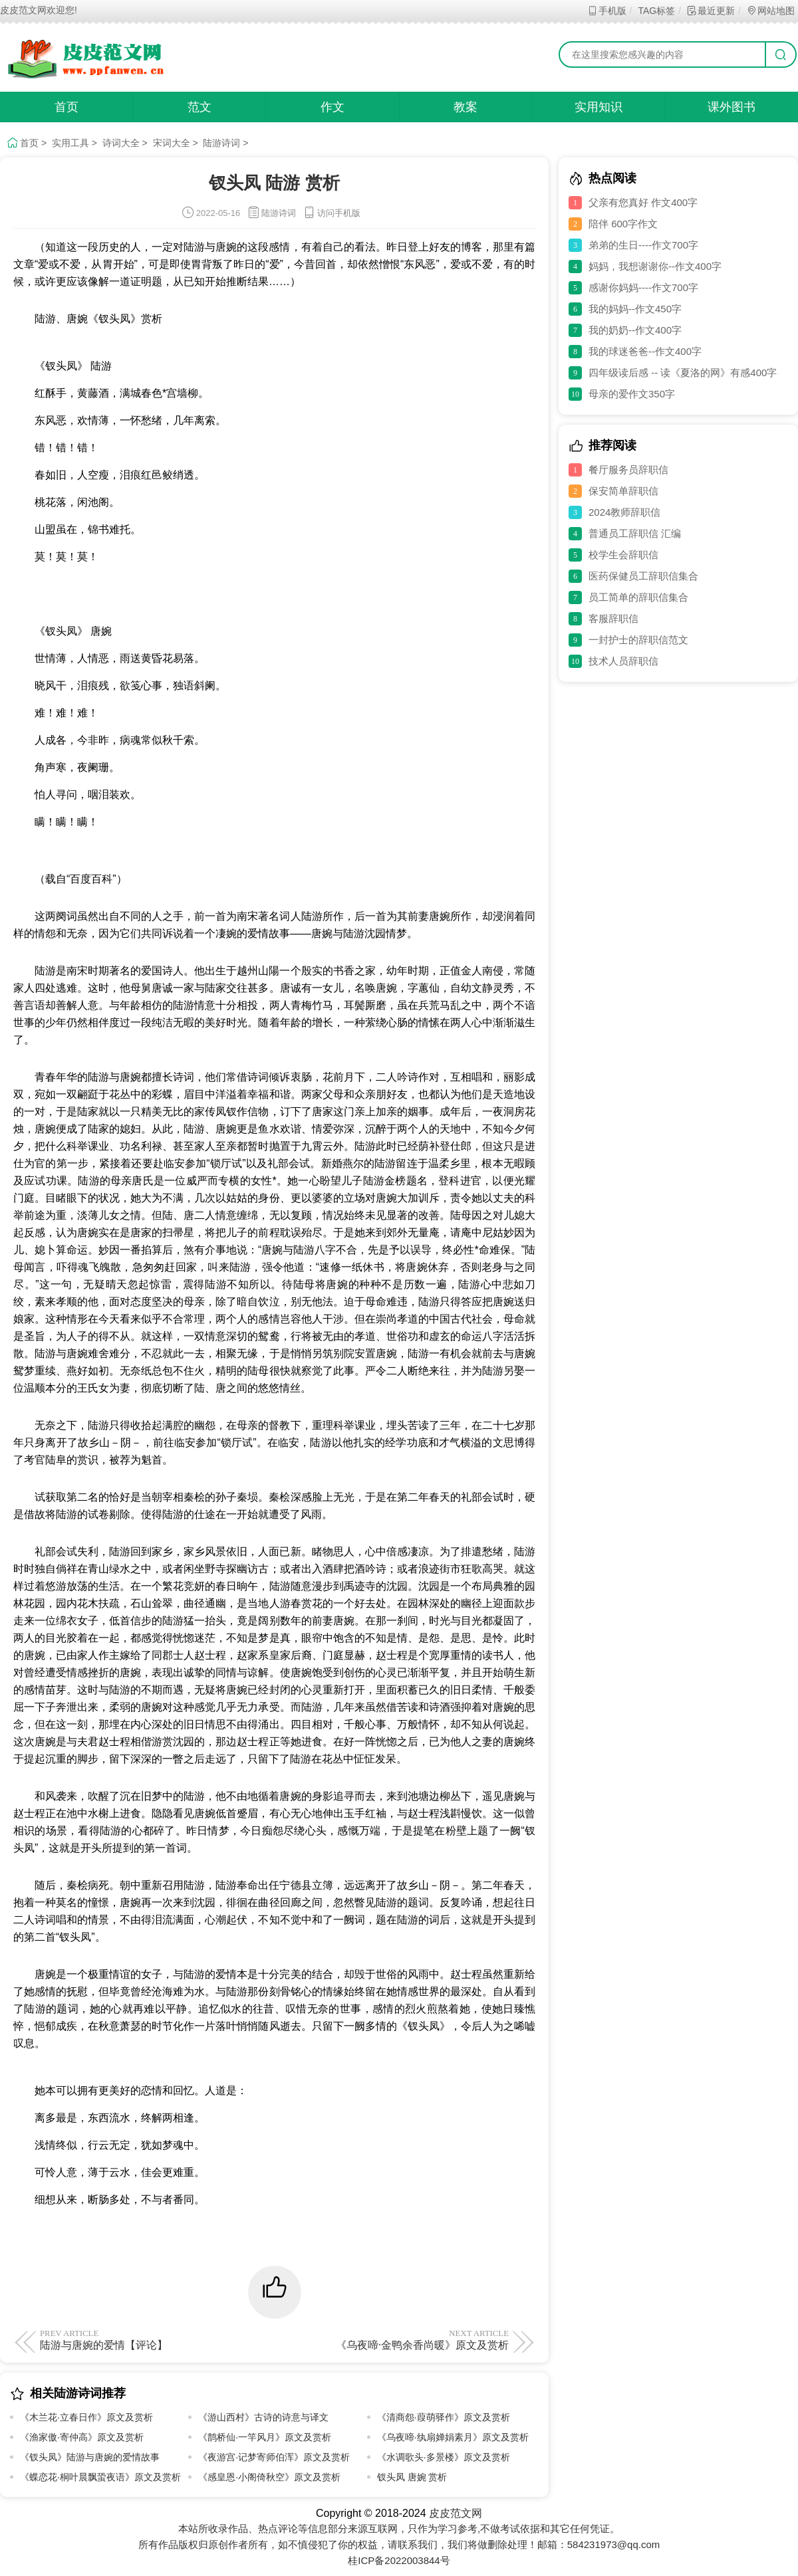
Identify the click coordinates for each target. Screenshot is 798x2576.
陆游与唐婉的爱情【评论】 (154, 2339)
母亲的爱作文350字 (632, 393)
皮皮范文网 (455, 2513)
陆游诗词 (221, 143)
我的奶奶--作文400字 (635, 330)
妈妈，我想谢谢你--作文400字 (655, 266)
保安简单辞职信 (623, 490)
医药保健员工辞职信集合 (643, 576)
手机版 (606, 10)
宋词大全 (171, 143)
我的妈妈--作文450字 (635, 308)
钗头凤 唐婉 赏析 (412, 2477)
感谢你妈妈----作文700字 (643, 287)
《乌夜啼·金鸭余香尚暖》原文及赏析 (394, 2339)
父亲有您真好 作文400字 (643, 202)
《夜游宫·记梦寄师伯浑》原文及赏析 (274, 2457)
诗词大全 (121, 143)
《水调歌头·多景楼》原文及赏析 (443, 2457)
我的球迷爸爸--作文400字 (645, 351)
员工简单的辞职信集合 (638, 597)
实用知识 (598, 107)
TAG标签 (656, 10)
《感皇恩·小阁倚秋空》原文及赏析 (269, 2477)
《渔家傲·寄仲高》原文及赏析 (82, 2437)
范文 (199, 107)
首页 (66, 107)
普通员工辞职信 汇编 (635, 533)
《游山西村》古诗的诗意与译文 (263, 2417)
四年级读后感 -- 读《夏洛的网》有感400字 (683, 372)
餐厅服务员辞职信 (628, 469)
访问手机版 (331, 213)
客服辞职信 (613, 618)
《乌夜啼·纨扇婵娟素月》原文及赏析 (453, 2437)
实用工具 (70, 143)
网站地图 (770, 10)
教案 (465, 107)
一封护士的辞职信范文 (638, 639)
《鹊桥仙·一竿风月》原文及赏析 (264, 2437)
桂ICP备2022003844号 (399, 2560)
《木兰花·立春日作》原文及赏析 (86, 2417)
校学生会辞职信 (623, 554)
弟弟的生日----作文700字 (643, 245)
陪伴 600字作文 (623, 223)
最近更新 (710, 10)
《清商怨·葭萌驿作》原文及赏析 (443, 2417)
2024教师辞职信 (624, 512)
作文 (332, 107)
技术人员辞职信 (623, 661)
